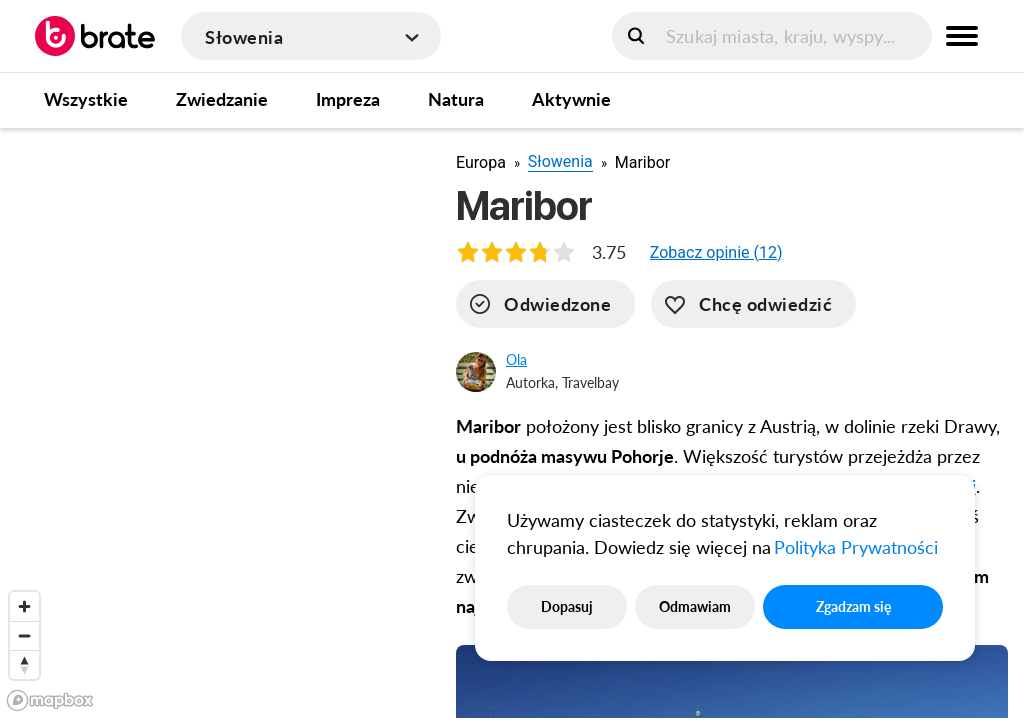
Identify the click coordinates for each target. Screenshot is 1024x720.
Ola (516, 359)
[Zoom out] (24, 635)
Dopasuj (567, 606)
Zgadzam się (853, 606)
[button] (716, 252)
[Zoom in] (24, 606)
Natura (456, 99)
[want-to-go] (753, 304)
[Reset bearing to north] (24, 664)
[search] (772, 36)
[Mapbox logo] (50, 700)
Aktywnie (571, 99)
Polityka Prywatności (856, 547)
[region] (212, 423)
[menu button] (962, 36)
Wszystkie (86, 99)
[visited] (545, 304)
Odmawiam (695, 606)
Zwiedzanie (222, 99)
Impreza (348, 99)
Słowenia (560, 161)
